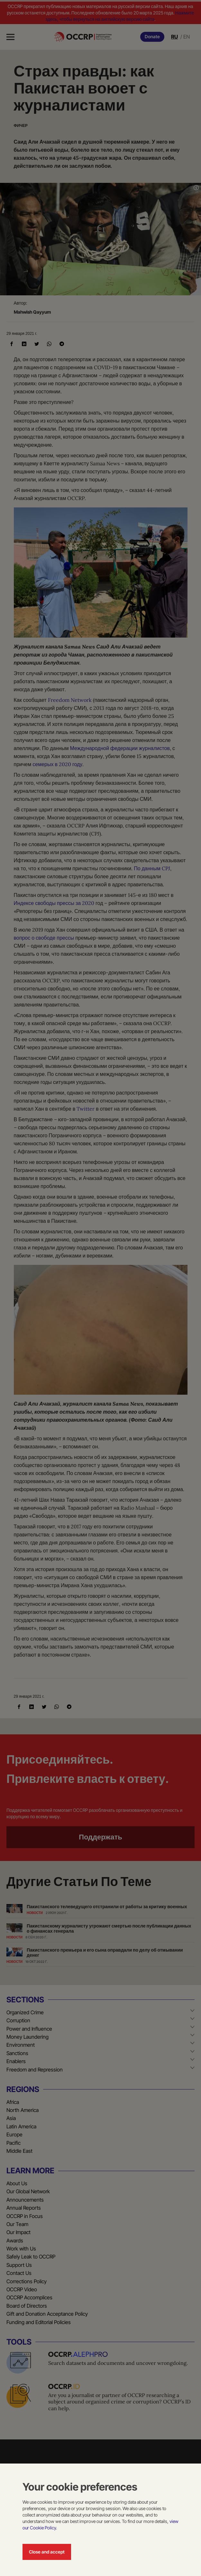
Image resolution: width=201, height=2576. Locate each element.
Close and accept (47, 2551)
